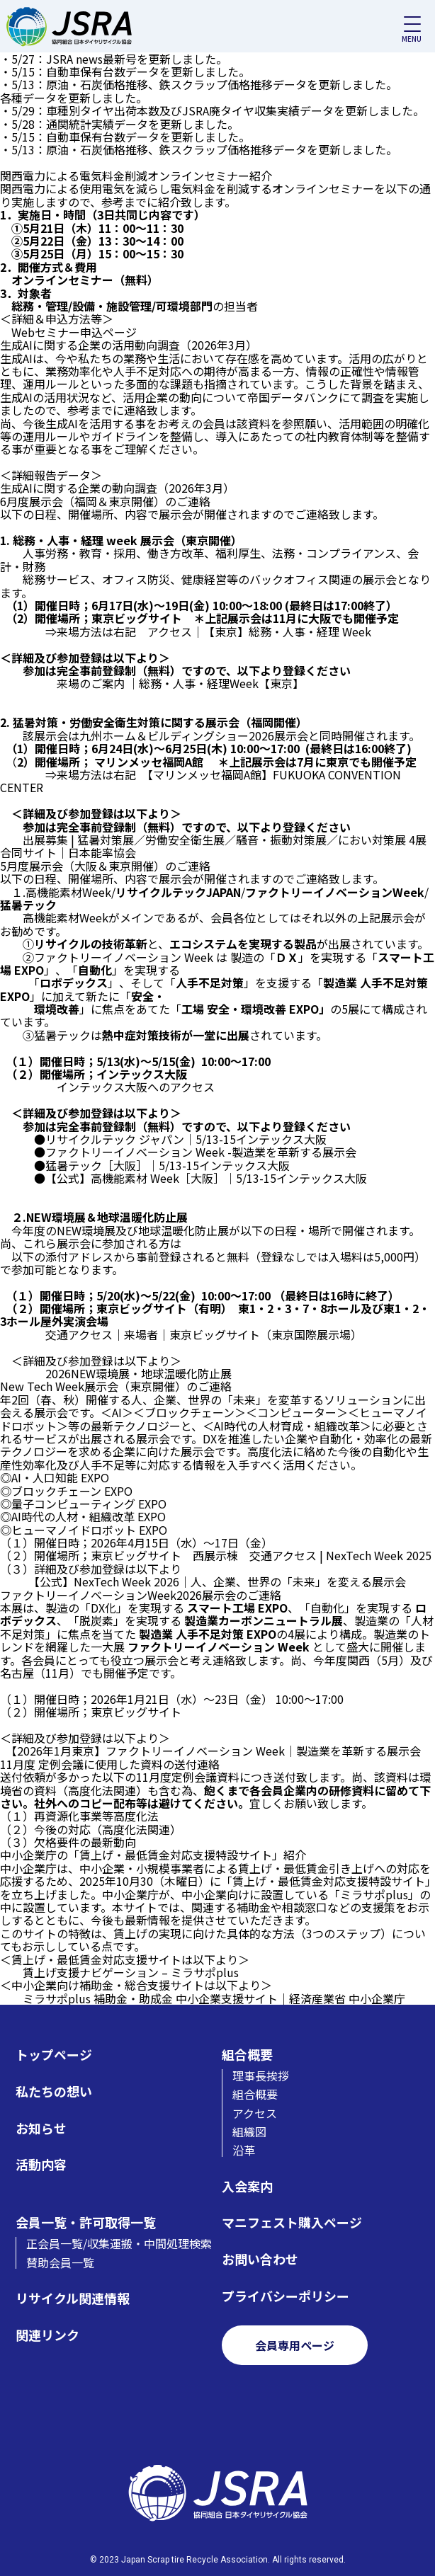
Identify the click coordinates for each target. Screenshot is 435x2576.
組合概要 (247, 2054)
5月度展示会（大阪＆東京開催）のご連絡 (105, 865)
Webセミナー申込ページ (74, 332)
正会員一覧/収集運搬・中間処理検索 (119, 2243)
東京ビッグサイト (136, 1711)
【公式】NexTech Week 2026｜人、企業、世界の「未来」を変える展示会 (220, 1581)
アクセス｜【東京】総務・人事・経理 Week (259, 631)
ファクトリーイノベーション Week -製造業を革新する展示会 (200, 1151)
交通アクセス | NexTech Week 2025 (340, 1555)
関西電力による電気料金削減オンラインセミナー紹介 (136, 175)
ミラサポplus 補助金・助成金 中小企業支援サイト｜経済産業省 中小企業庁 (214, 1998)
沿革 (243, 2149)
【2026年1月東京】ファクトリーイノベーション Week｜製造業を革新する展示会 (216, 1750)
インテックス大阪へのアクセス (136, 1086)
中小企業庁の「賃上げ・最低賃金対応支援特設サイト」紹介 (153, 1854)
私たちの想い (54, 2091)
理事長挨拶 (260, 2075)
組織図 (249, 2131)
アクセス (254, 2113)
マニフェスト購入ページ (292, 2222)
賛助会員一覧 (60, 2262)
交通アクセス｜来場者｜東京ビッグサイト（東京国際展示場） (203, 1334)
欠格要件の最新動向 (85, 1841)
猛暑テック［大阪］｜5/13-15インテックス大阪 (167, 1165)
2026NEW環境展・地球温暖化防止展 (138, 1373)
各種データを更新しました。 (73, 97)
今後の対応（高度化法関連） (107, 1829)
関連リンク (47, 2335)
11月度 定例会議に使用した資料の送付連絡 (110, 1764)
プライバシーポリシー (285, 2296)
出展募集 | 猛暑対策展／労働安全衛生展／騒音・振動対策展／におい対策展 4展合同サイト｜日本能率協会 (213, 846)
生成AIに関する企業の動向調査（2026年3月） (117, 487)
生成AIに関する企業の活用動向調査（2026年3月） (128, 344)
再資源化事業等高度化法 (96, 1815)
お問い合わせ (260, 2259)
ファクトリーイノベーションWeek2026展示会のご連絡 (140, 1594)
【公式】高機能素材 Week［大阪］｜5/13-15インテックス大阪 (206, 1177)
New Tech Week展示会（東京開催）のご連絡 (116, 1386)
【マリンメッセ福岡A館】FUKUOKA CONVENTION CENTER (200, 781)
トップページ (54, 2054)
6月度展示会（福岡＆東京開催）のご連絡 (105, 501)
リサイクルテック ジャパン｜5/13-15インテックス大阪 (186, 1138)
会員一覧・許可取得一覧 (86, 2222)
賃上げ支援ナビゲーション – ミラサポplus (131, 1972)
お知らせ (41, 2128)
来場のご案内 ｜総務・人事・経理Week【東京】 (177, 683)
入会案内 (247, 2186)
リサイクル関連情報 (73, 2298)
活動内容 (41, 2164)
